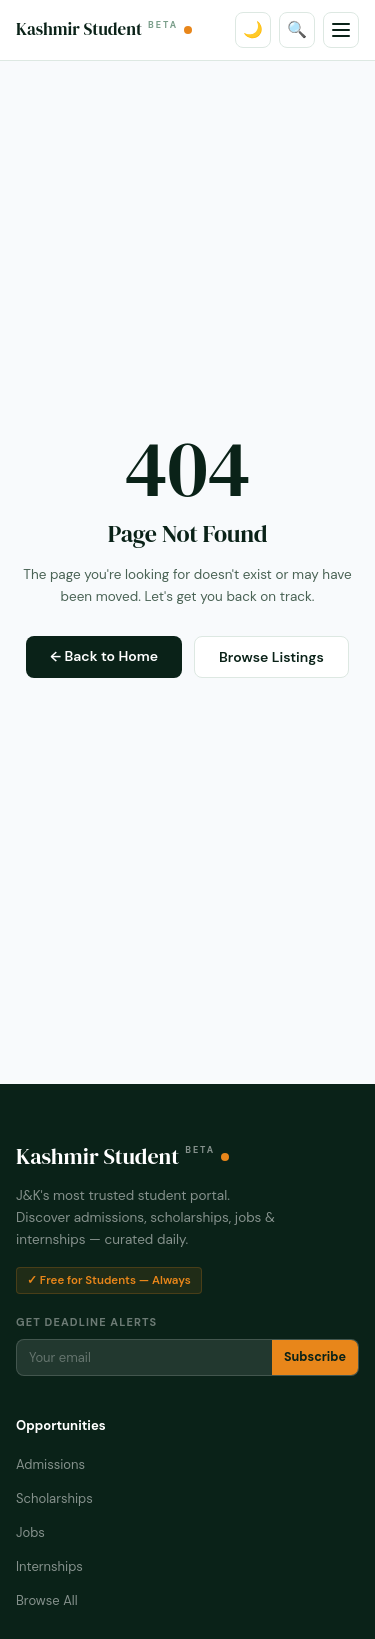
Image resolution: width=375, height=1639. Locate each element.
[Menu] (341, 30)
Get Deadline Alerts (86, 1322)
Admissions (50, 1464)
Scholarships (54, 1498)
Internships (49, 1566)
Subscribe (315, 1357)
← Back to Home (104, 656)
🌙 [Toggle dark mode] (253, 29)
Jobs (30, 1532)
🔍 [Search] (297, 29)
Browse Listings (271, 657)
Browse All (47, 1600)
